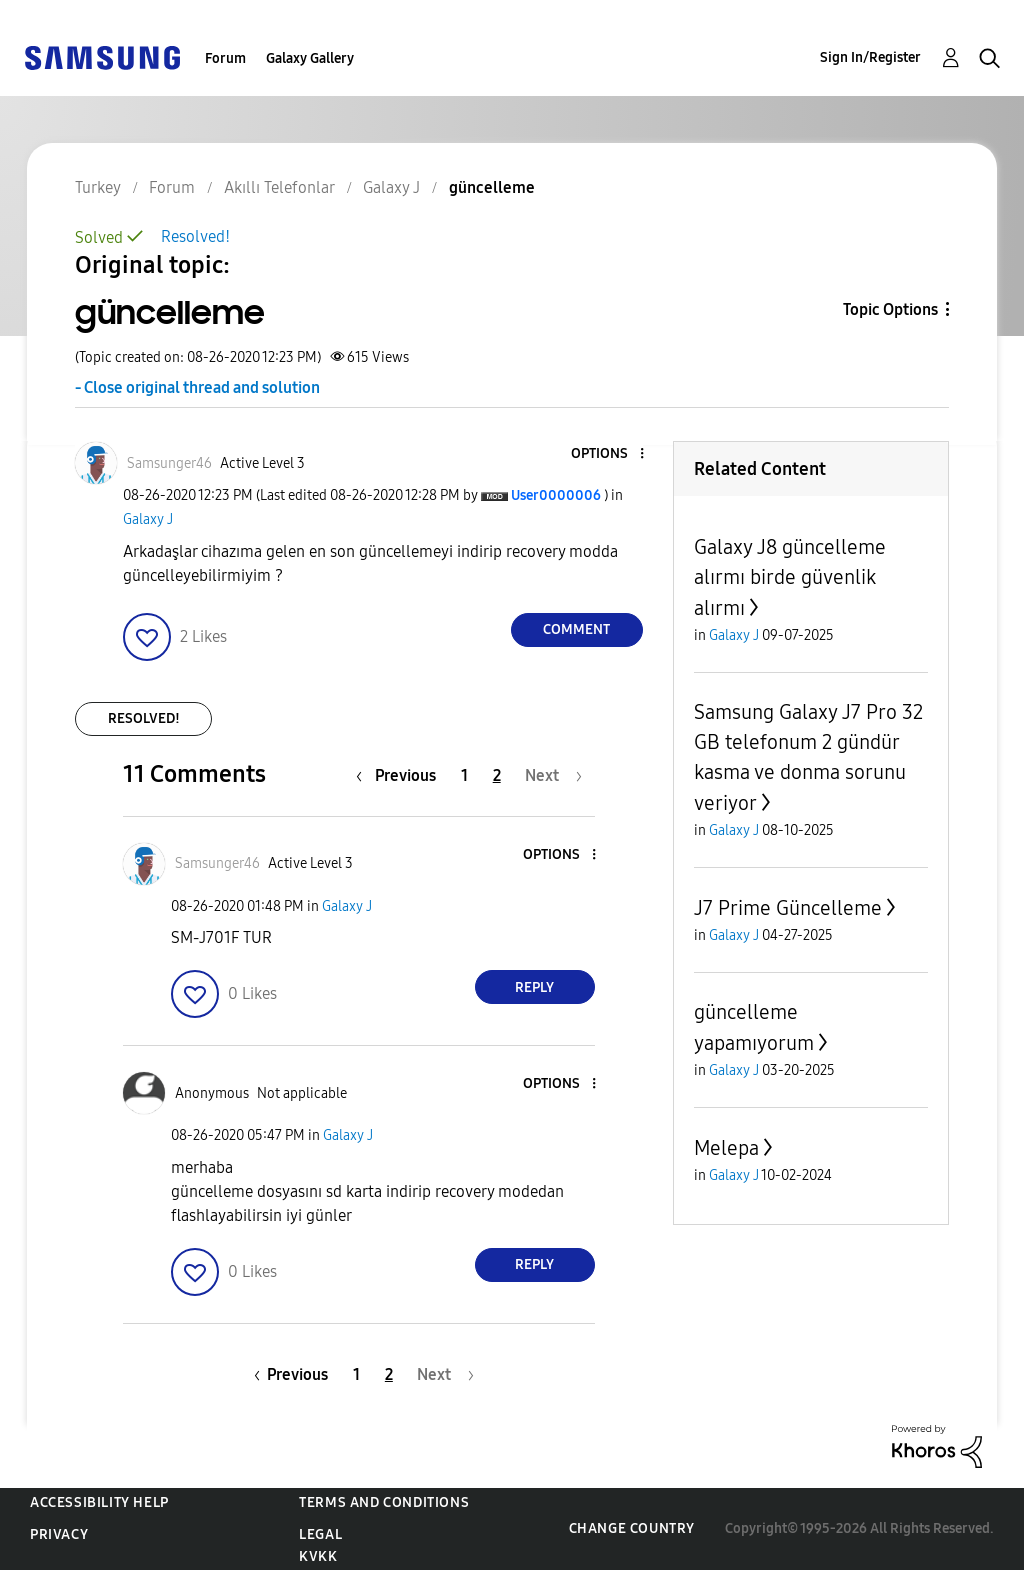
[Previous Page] (401, 775)
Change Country (632, 1528)
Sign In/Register (870, 57)
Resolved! (195, 236)
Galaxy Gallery (310, 58)
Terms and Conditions (384, 1502)
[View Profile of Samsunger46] (169, 463)
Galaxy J (148, 519)
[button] (608, 454)
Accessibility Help (99, 1502)
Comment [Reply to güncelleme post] (576, 629)
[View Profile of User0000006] (556, 495)
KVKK (318, 1556)
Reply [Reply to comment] (534, 987)
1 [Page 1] (464, 775)
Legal (320, 1534)
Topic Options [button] (890, 309)
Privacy (59, 1534)
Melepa (726, 1148)
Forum (225, 58)
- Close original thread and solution (197, 387)
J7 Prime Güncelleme (788, 908)
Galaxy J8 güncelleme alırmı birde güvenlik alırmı (790, 577)
